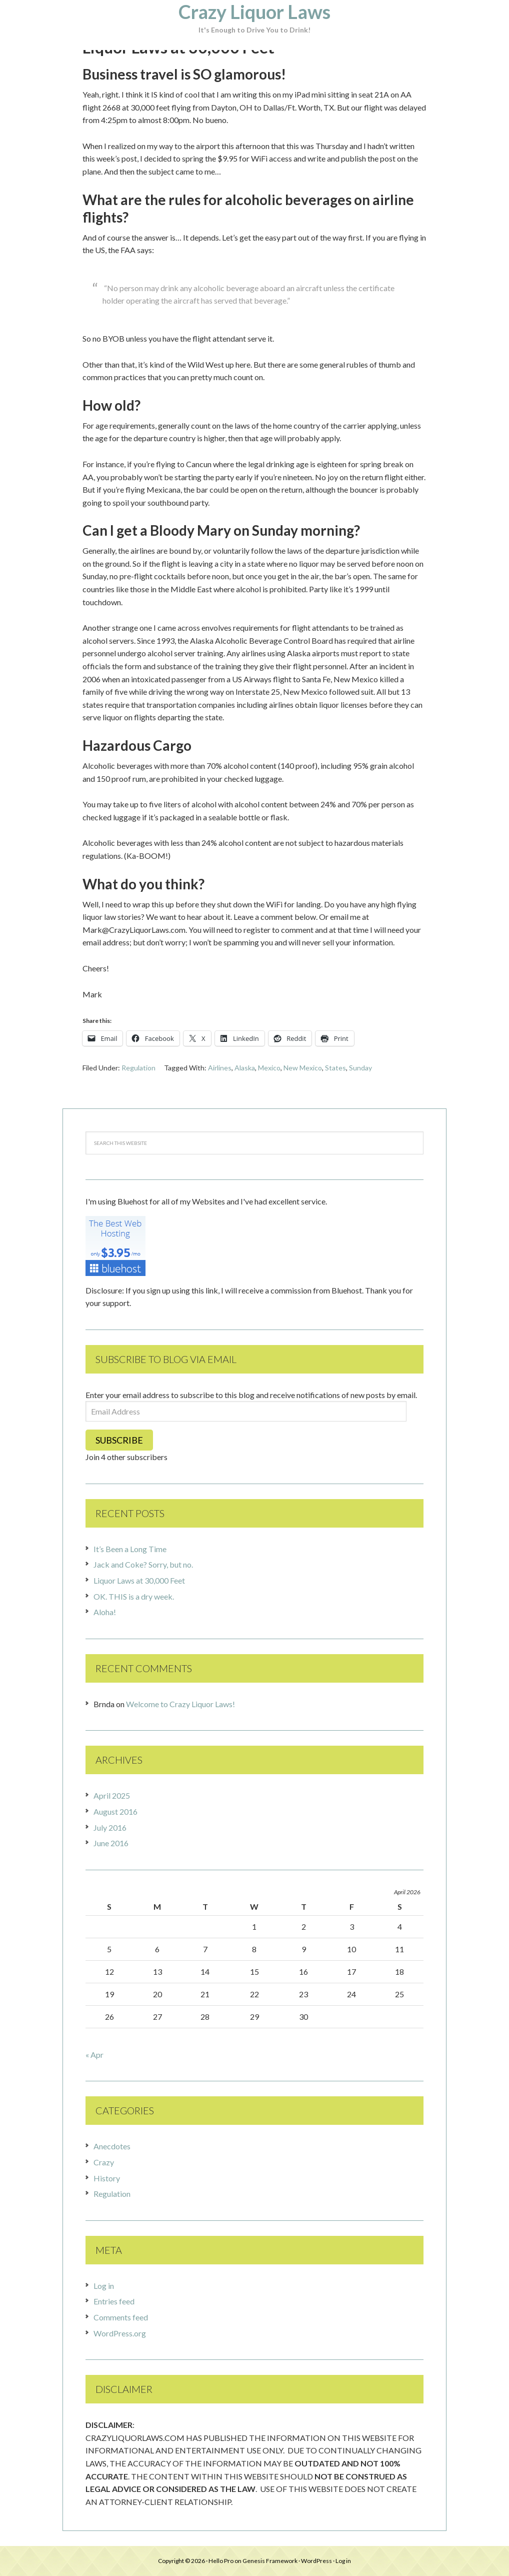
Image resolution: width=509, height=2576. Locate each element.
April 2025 (112, 1795)
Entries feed (114, 2301)
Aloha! (105, 1612)
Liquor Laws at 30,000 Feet (139, 1580)
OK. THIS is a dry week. (134, 1596)
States (335, 1067)
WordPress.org (120, 2333)
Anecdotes (112, 2146)
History (107, 2178)
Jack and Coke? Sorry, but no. (143, 1564)
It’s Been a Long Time (130, 1549)
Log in (104, 2285)
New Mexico (303, 1067)
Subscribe (119, 1440)
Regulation (139, 1067)
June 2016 (111, 1843)
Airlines (220, 1067)
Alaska (244, 1067)
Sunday (360, 1067)
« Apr (95, 2054)
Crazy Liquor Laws (255, 11)
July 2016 (110, 1827)
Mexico (269, 1067)
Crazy (104, 2162)
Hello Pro (221, 2560)
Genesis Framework (270, 2560)
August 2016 (116, 1811)
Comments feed (121, 2317)
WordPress (316, 2560)
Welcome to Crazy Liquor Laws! (180, 1704)
